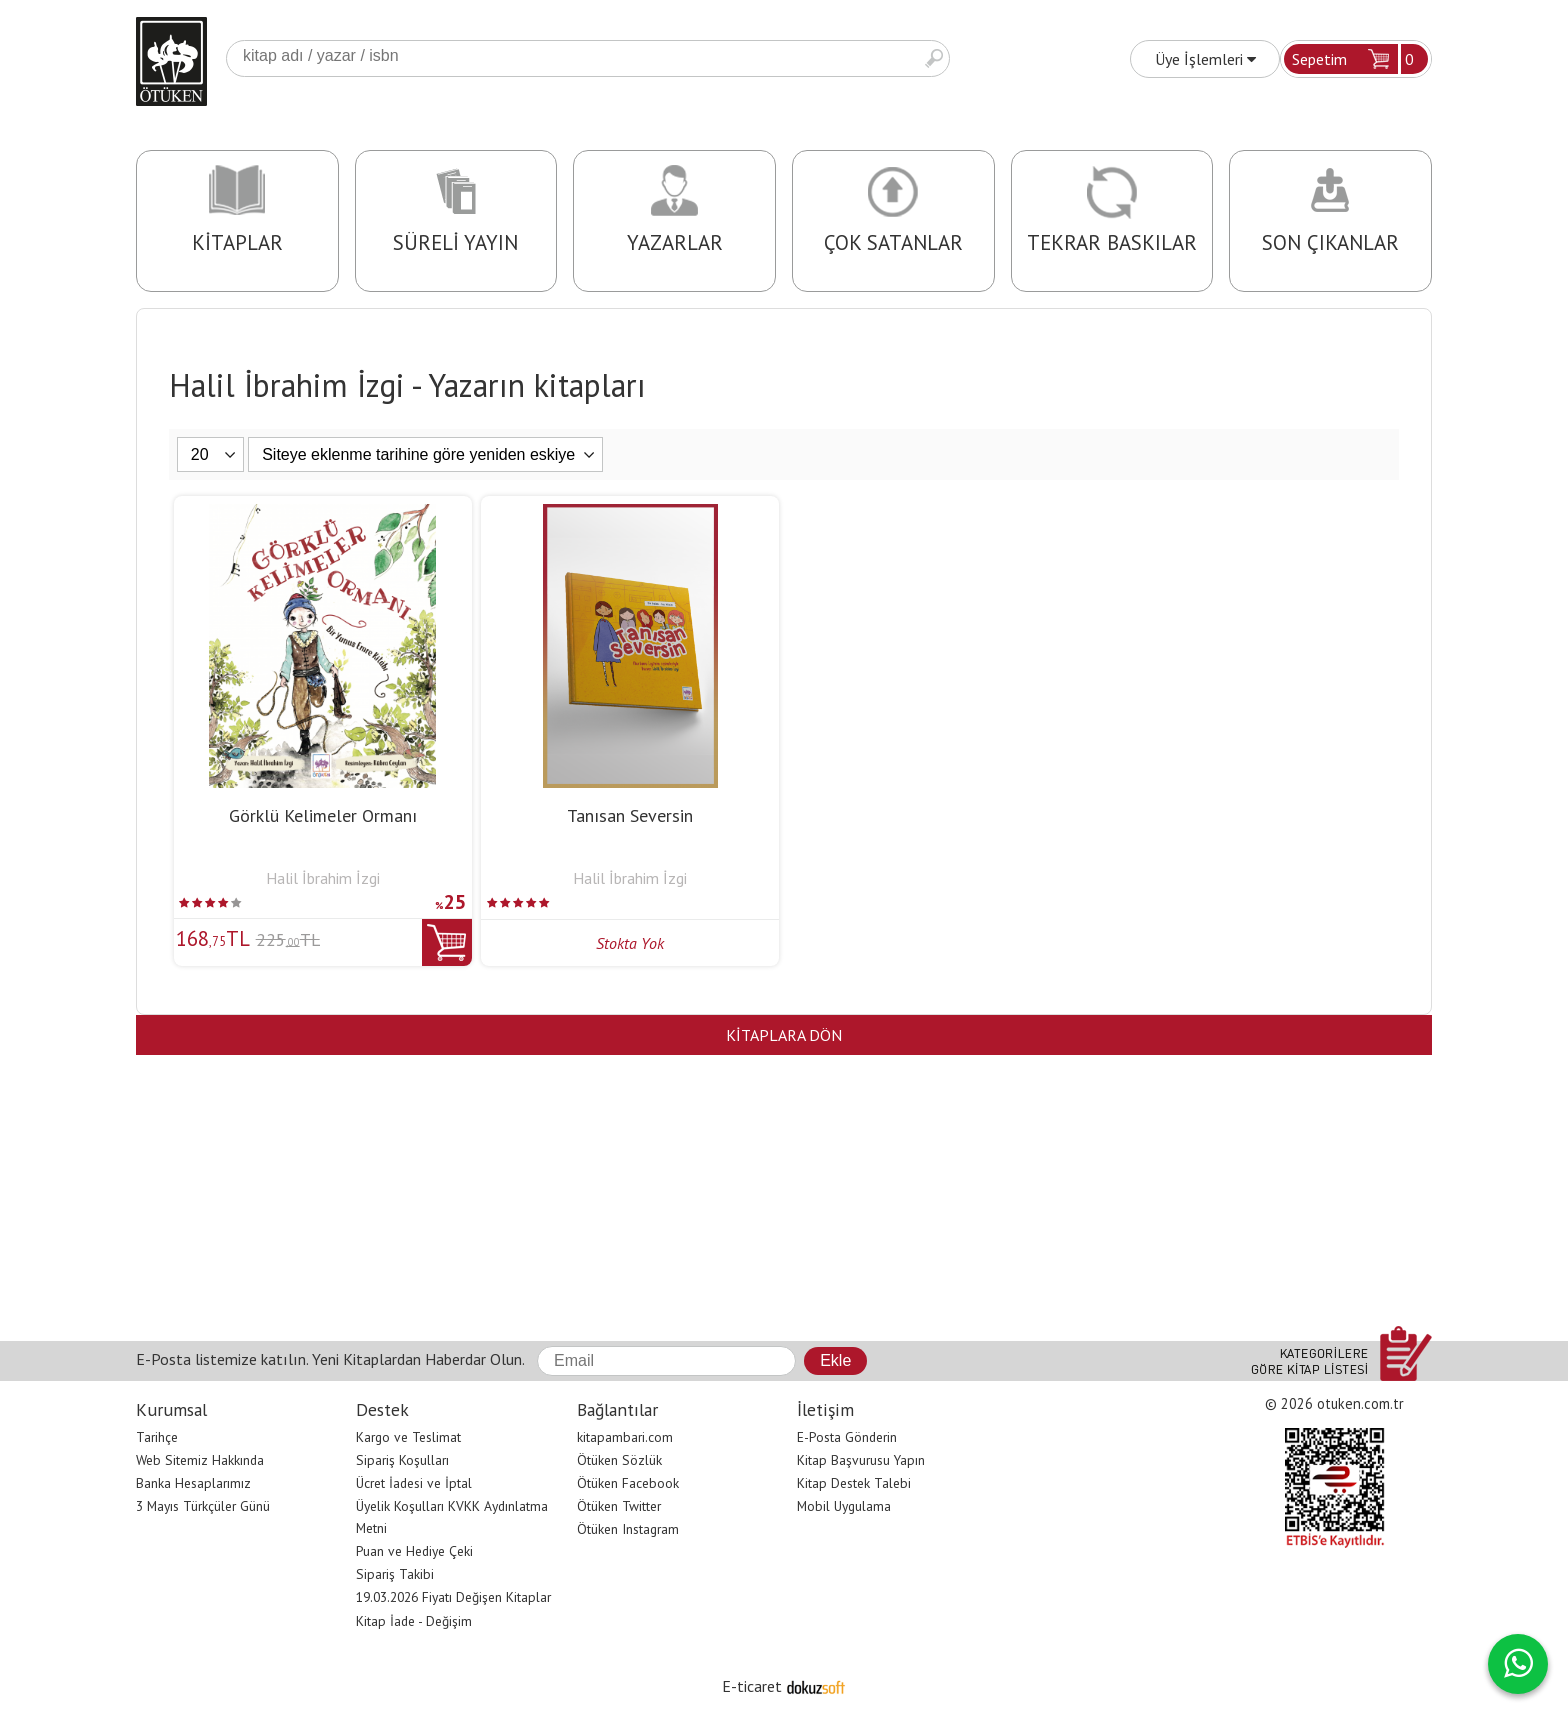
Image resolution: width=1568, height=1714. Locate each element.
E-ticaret (752, 1686)
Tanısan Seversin (630, 815)
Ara (934, 58)
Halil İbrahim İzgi (323, 878)
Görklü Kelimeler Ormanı (323, 815)
